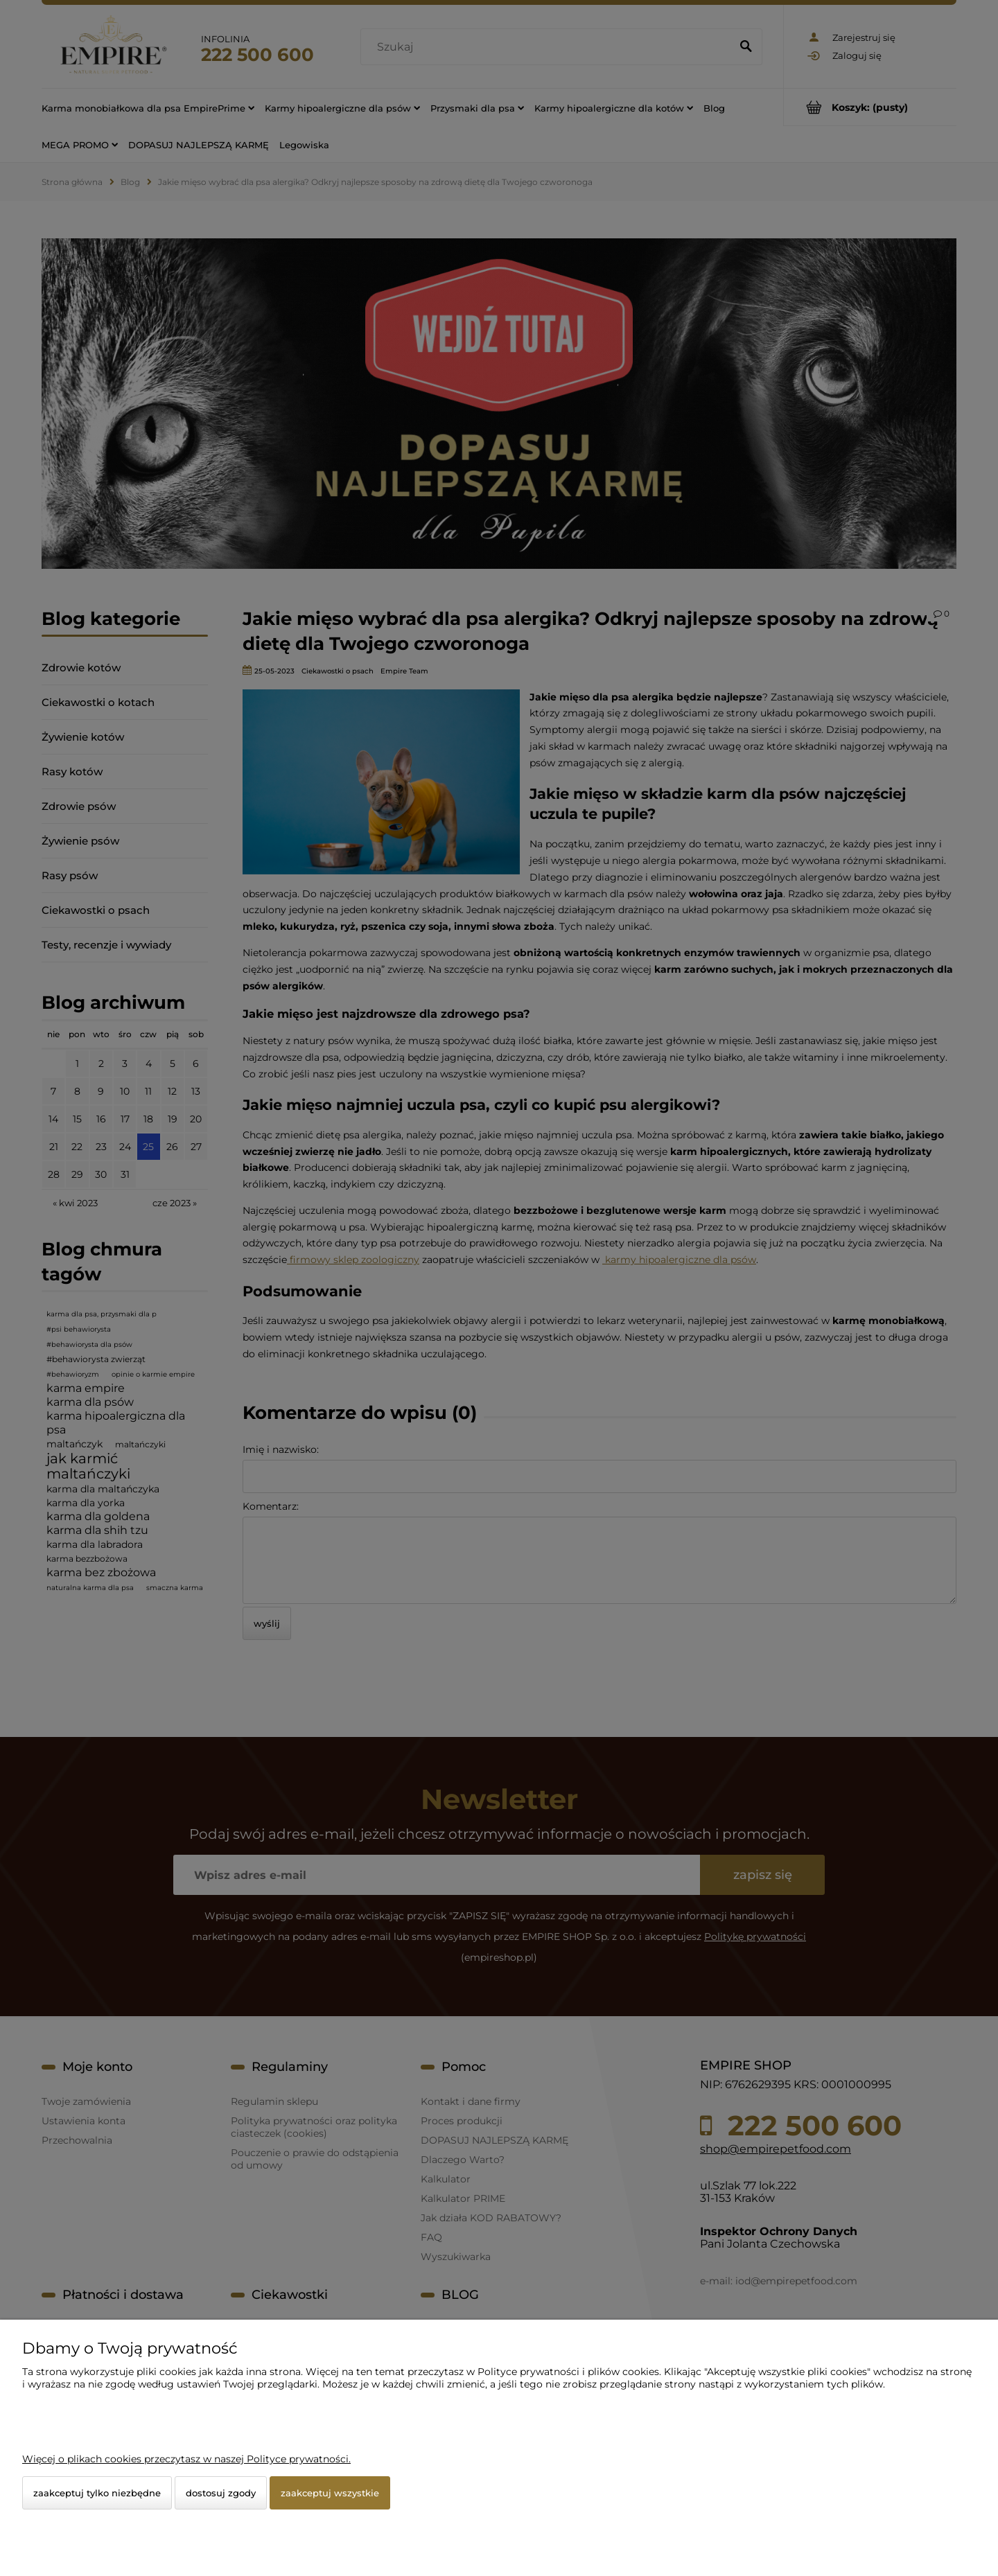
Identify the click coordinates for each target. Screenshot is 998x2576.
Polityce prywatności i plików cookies (568, 2371)
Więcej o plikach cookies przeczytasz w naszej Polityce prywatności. (186, 2459)
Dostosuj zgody (221, 2492)
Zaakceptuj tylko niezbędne (97, 2492)
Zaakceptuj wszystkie (330, 2492)
